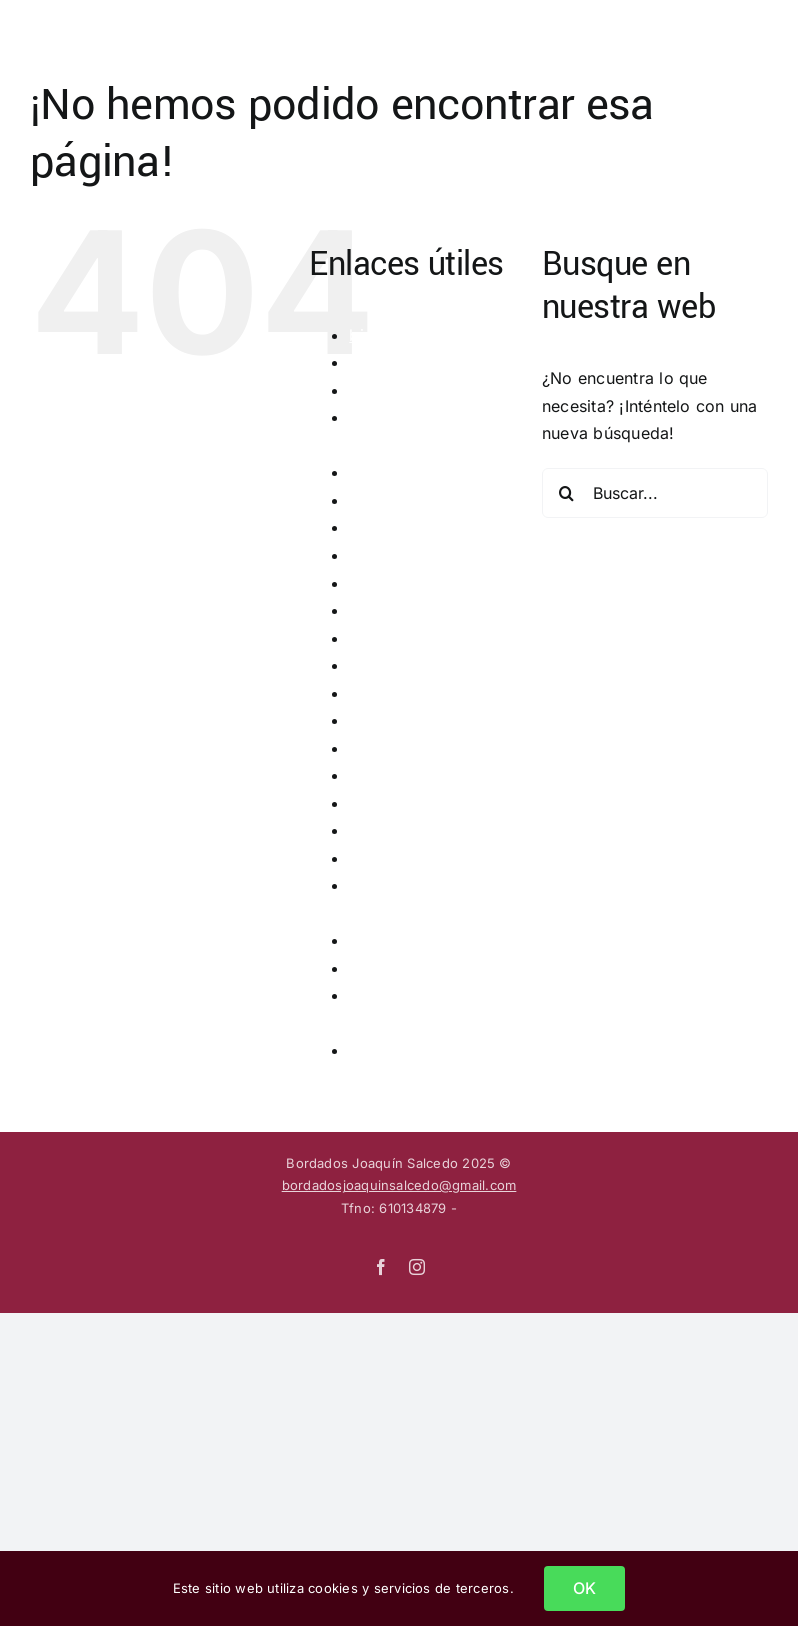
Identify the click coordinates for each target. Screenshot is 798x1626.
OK (584, 1588)
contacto (383, 362)
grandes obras (405, 472)
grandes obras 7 (412, 665)
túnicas (376, 1050)
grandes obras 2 (413, 527)
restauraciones (405, 940)
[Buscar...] (655, 493)
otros (369, 858)
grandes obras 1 (411, 500)
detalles (379, 390)
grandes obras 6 (413, 638)
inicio (369, 748)
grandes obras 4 (413, 583)
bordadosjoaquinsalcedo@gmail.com (399, 1185)
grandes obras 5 (413, 610)
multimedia (391, 803)
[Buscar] (567, 493)
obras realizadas (413, 830)
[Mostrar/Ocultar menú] (753, 33)
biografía (384, 335)
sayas (371, 968)
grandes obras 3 (413, 555)
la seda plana (400, 775)
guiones (379, 720)
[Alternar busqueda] (696, 32)
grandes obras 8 (413, 693)
